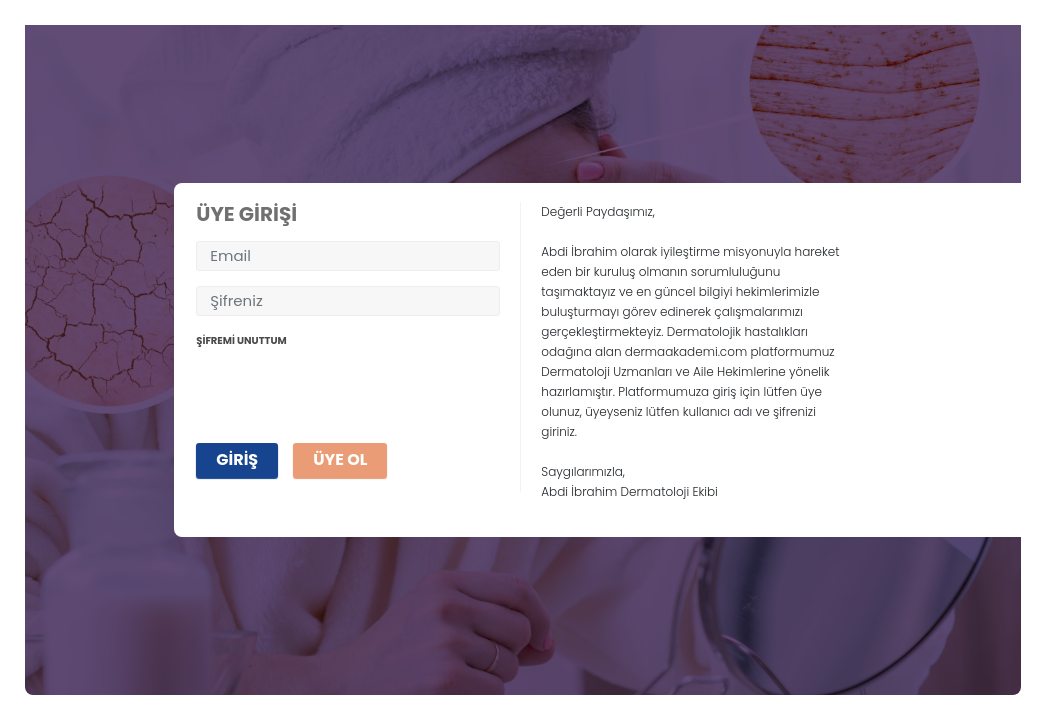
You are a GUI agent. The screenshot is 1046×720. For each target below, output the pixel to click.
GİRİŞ (237, 459)
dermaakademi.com (686, 351)
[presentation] (348, 389)
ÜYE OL (340, 459)
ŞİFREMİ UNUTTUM (241, 340)
